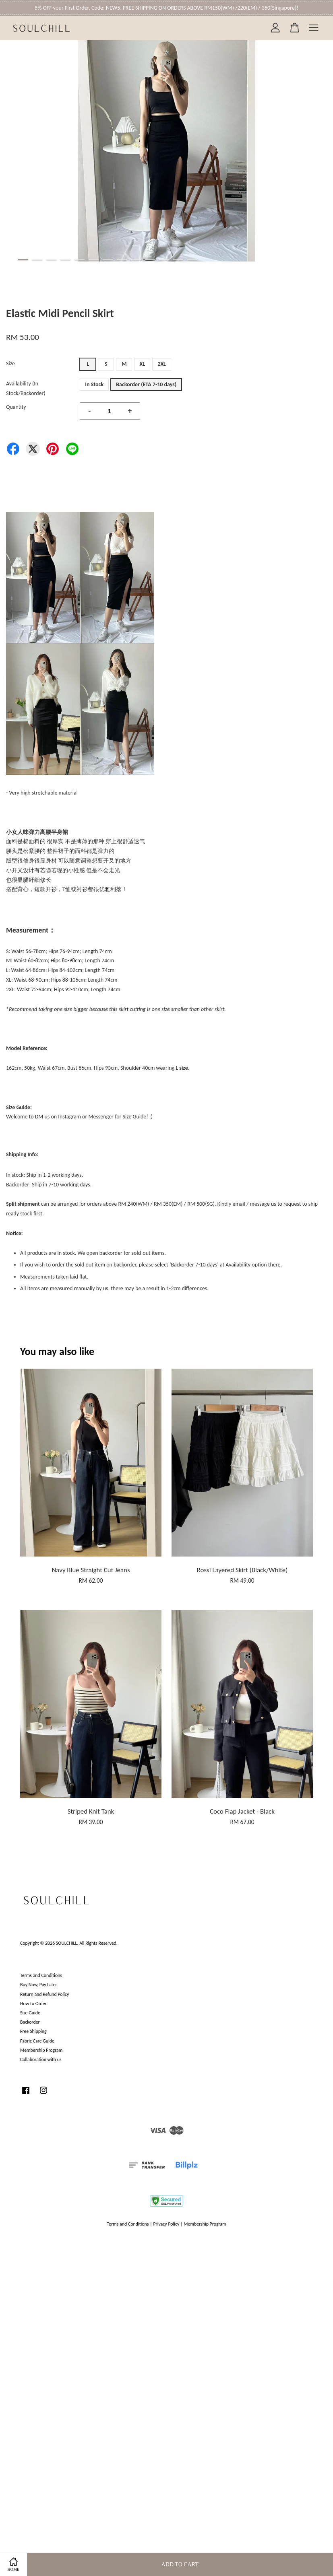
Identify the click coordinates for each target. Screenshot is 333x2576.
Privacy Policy (166, 2224)
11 (164, 259)
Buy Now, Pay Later (38, 1984)
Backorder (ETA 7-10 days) (146, 384)
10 (150, 259)
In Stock (94, 384)
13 (192, 259)
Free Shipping (33, 2031)
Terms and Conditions (41, 1975)
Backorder (30, 2022)
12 (178, 259)
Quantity (16, 407)
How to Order (33, 2003)
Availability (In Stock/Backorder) (26, 388)
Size (10, 363)
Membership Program (41, 2050)
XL (142, 363)
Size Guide (30, 2013)
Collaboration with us (41, 2059)
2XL (161, 363)
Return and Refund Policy (44, 1994)
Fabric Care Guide (37, 2041)
